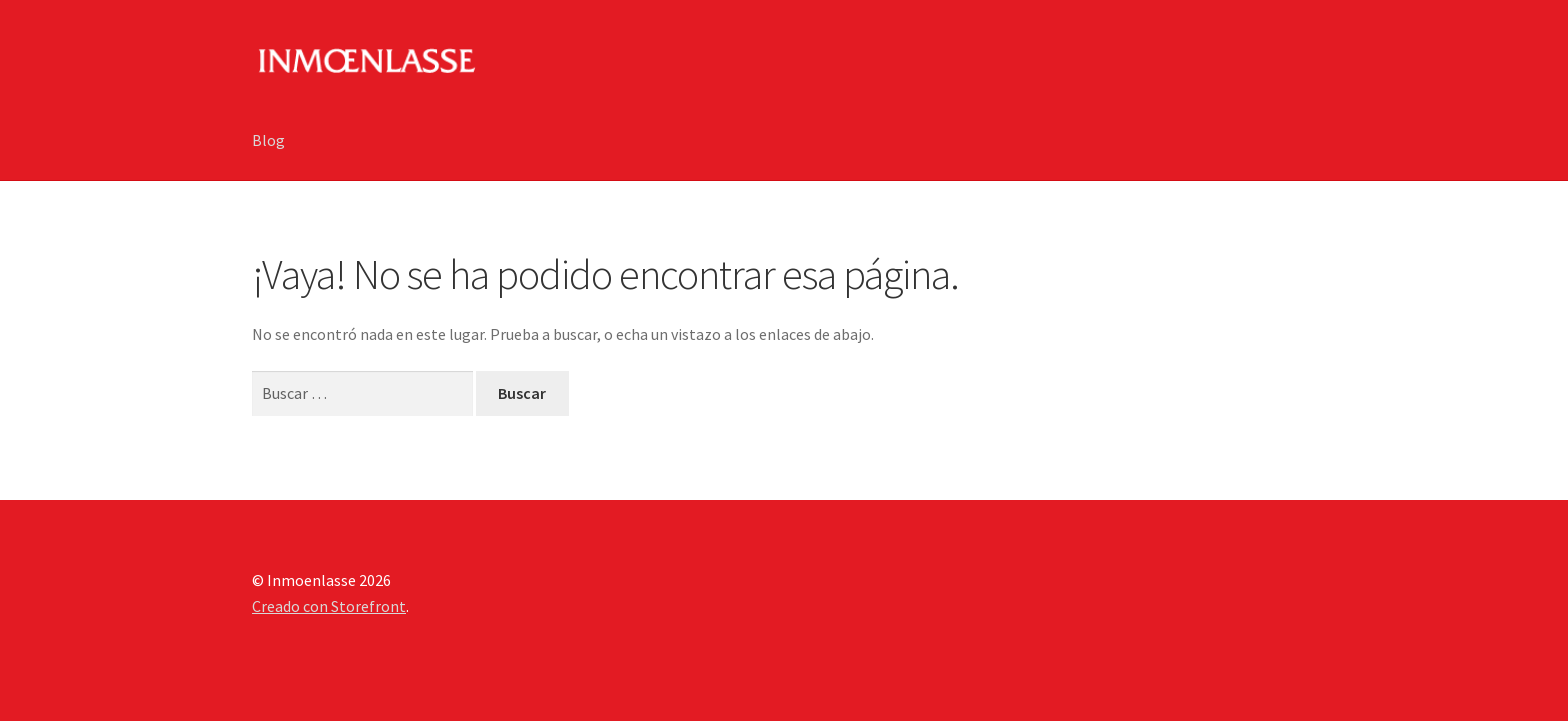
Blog (268, 140)
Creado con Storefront (329, 606)
